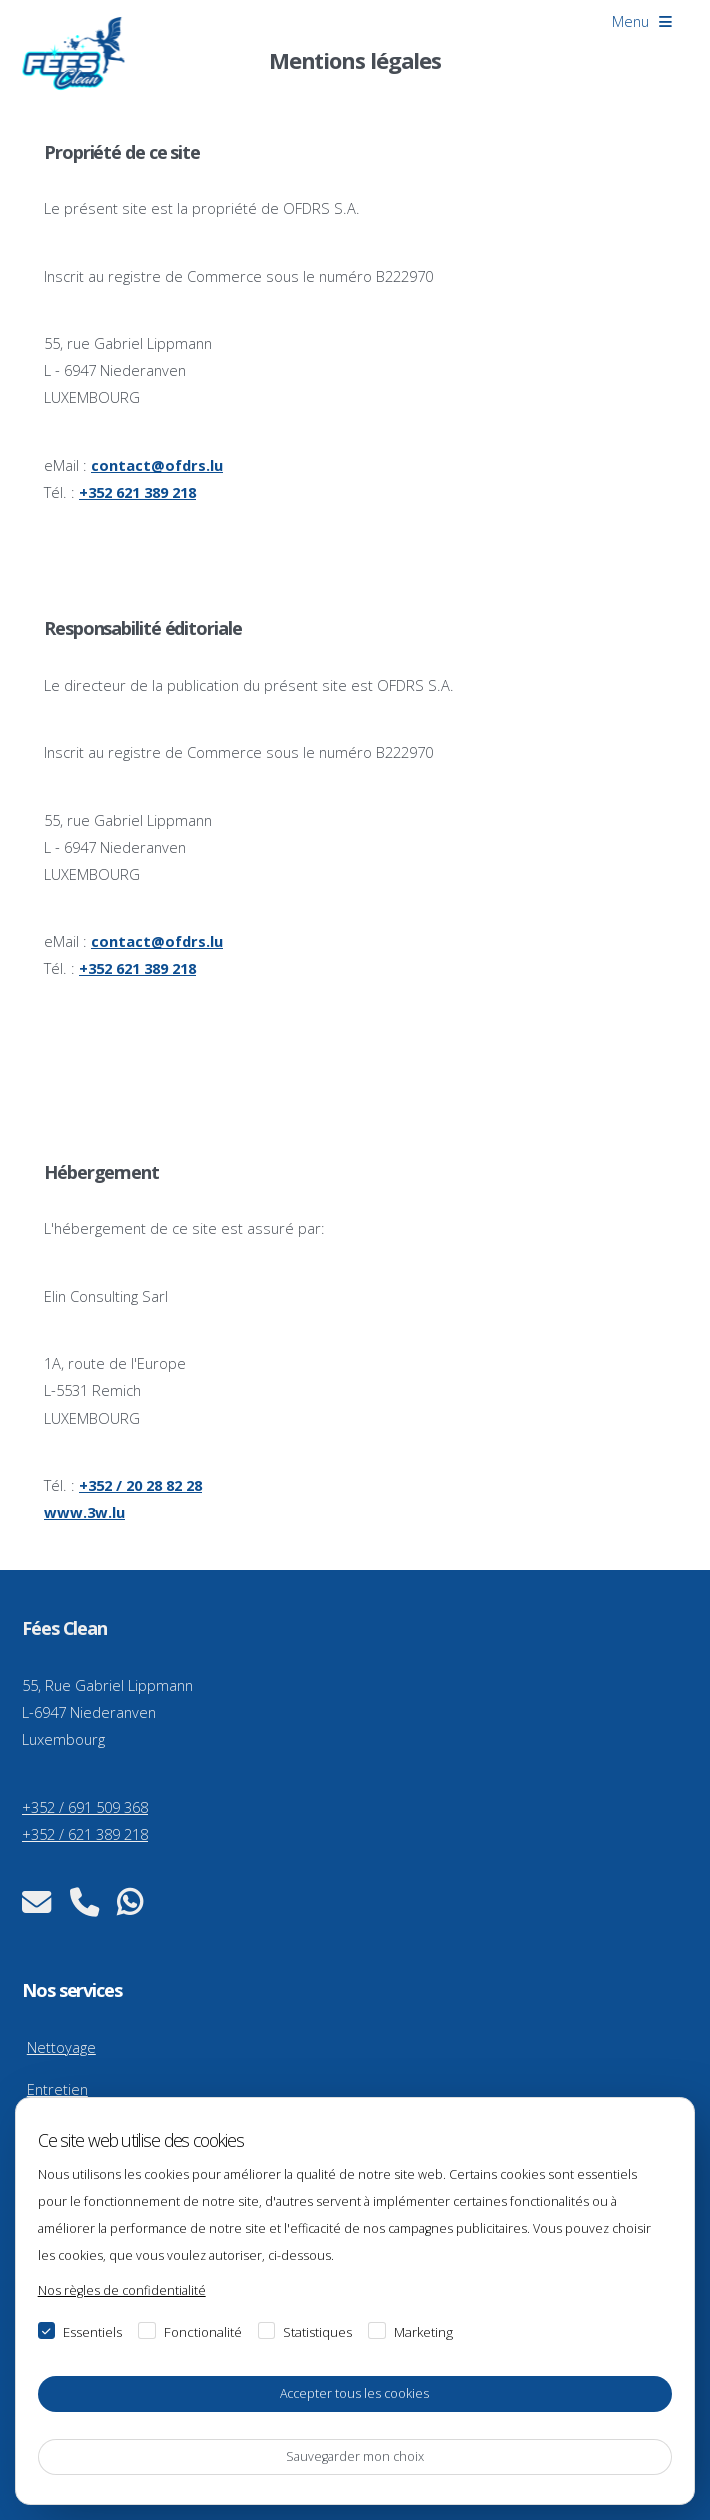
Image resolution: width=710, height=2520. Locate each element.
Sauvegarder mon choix (355, 2456)
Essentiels (92, 2332)
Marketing (423, 2332)
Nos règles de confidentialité (122, 2290)
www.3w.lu (84, 1512)
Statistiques (317, 2332)
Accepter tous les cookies (354, 2393)
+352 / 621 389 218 (85, 1834)
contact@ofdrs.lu (157, 465)
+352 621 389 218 (137, 492)
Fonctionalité (203, 2332)
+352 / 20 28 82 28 (140, 1485)
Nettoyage (61, 2047)
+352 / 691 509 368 (85, 1807)
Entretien (57, 2089)
